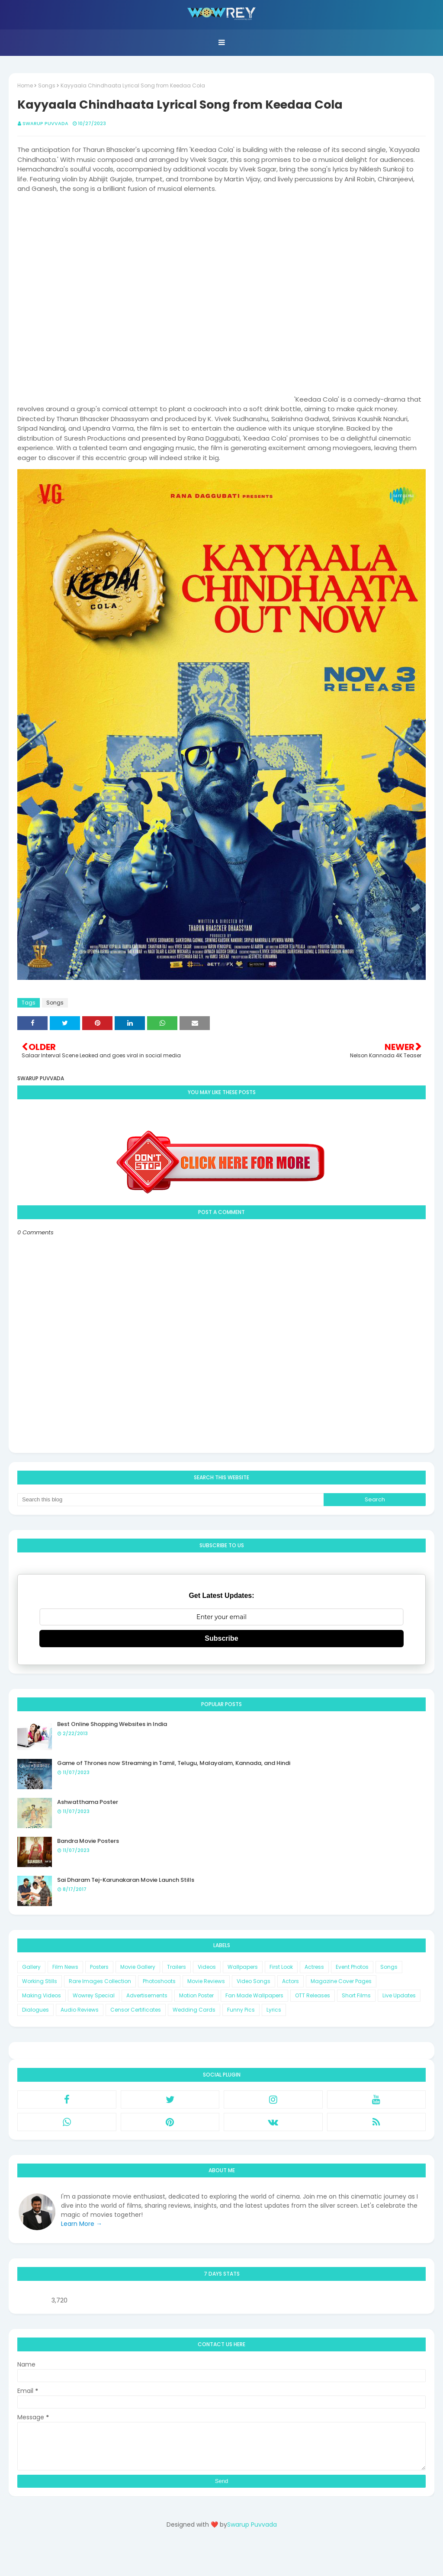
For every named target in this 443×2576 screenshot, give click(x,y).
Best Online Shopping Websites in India (112, 1724)
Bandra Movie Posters (88, 1841)
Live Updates (399, 1995)
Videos (207, 1967)
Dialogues (35, 2009)
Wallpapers (243, 1967)
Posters (99, 1967)
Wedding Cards (194, 2009)
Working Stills (39, 1981)
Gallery (31, 1967)
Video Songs (253, 1981)
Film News (65, 1967)
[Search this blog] (170, 1499)
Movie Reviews (206, 1981)
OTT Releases (312, 1995)
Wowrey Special (94, 1995)
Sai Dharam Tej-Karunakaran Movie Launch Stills (125, 1880)
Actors (290, 1981)
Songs (46, 85)
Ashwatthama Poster (87, 1802)
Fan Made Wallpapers (254, 1995)
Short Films (356, 1995)
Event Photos (352, 1967)
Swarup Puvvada (45, 123)
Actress (314, 1967)
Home (25, 85)
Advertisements (146, 1995)
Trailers (176, 1967)
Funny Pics (241, 2009)
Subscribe (221, 1638)
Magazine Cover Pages (341, 1981)
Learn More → (81, 2223)
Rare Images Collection (100, 1981)
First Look (281, 1967)
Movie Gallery (137, 1967)
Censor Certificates (135, 2009)
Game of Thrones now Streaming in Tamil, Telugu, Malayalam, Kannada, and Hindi (173, 1763)
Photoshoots (159, 1981)
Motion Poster (196, 1995)
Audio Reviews (80, 2009)
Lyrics (273, 2009)
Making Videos (41, 1995)
